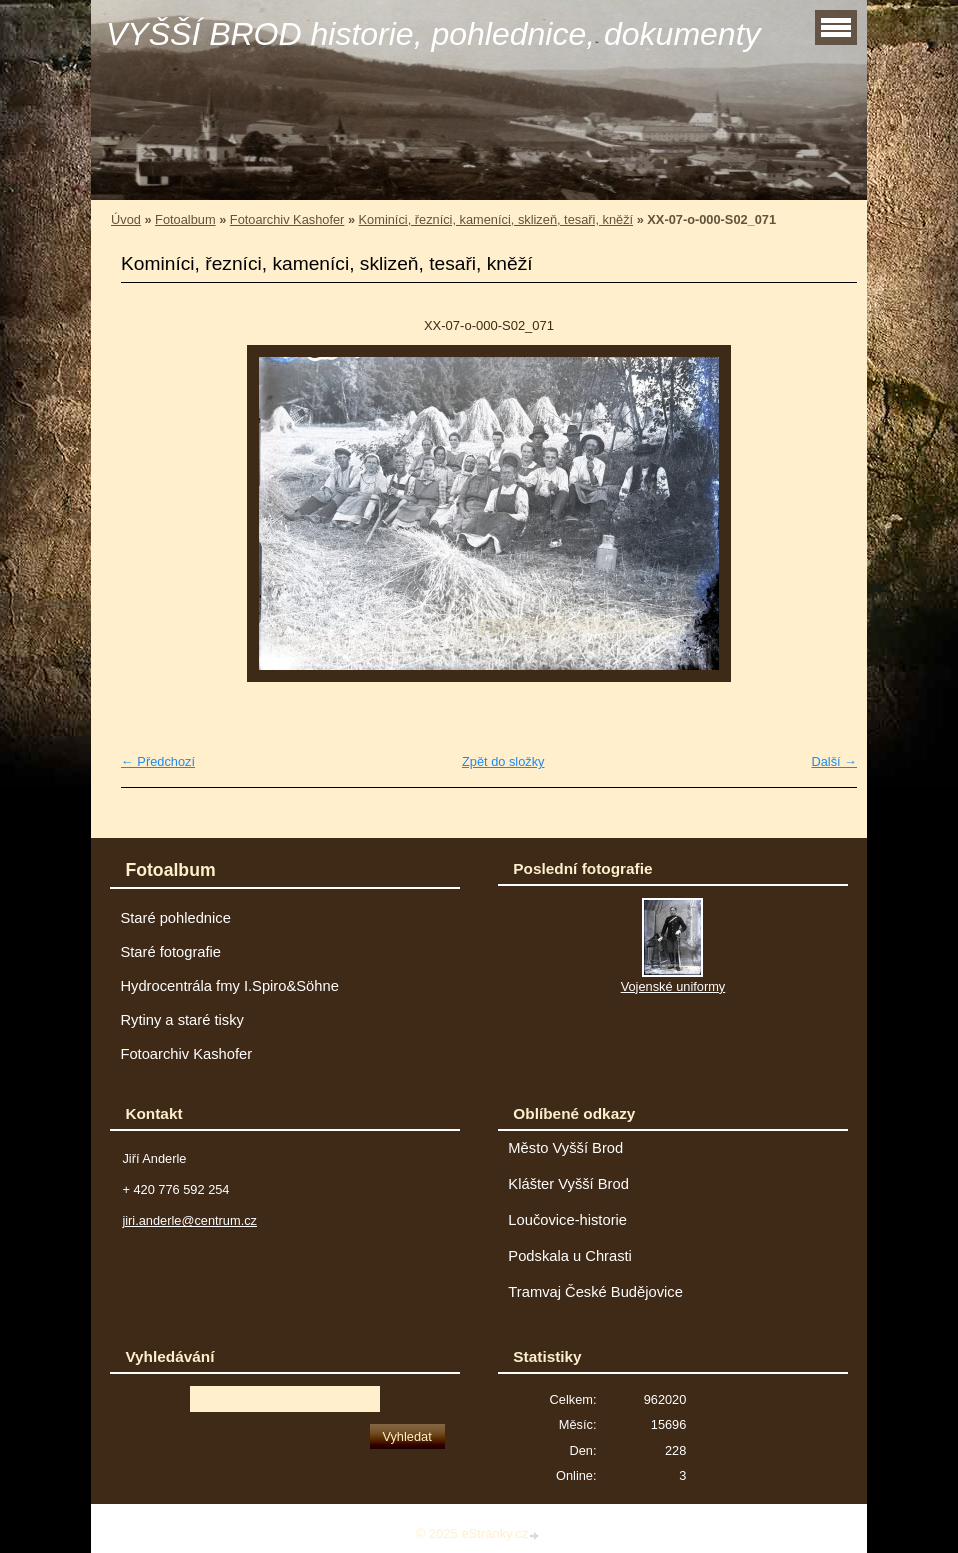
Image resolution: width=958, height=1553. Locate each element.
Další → (834, 761)
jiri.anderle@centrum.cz (189, 1220)
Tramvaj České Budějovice (595, 1292)
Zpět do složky (503, 761)
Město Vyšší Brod (565, 1148)
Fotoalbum (185, 219)
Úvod (126, 219)
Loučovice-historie (567, 1220)
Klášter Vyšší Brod (568, 1184)
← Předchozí (158, 761)
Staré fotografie (170, 952)
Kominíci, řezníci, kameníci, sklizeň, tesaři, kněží (496, 219)
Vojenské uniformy (673, 986)
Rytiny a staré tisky (182, 1020)
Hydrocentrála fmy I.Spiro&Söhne (229, 986)
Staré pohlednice (175, 918)
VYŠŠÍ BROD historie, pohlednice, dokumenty (433, 34)
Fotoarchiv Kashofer (287, 219)
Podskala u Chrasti (570, 1256)
